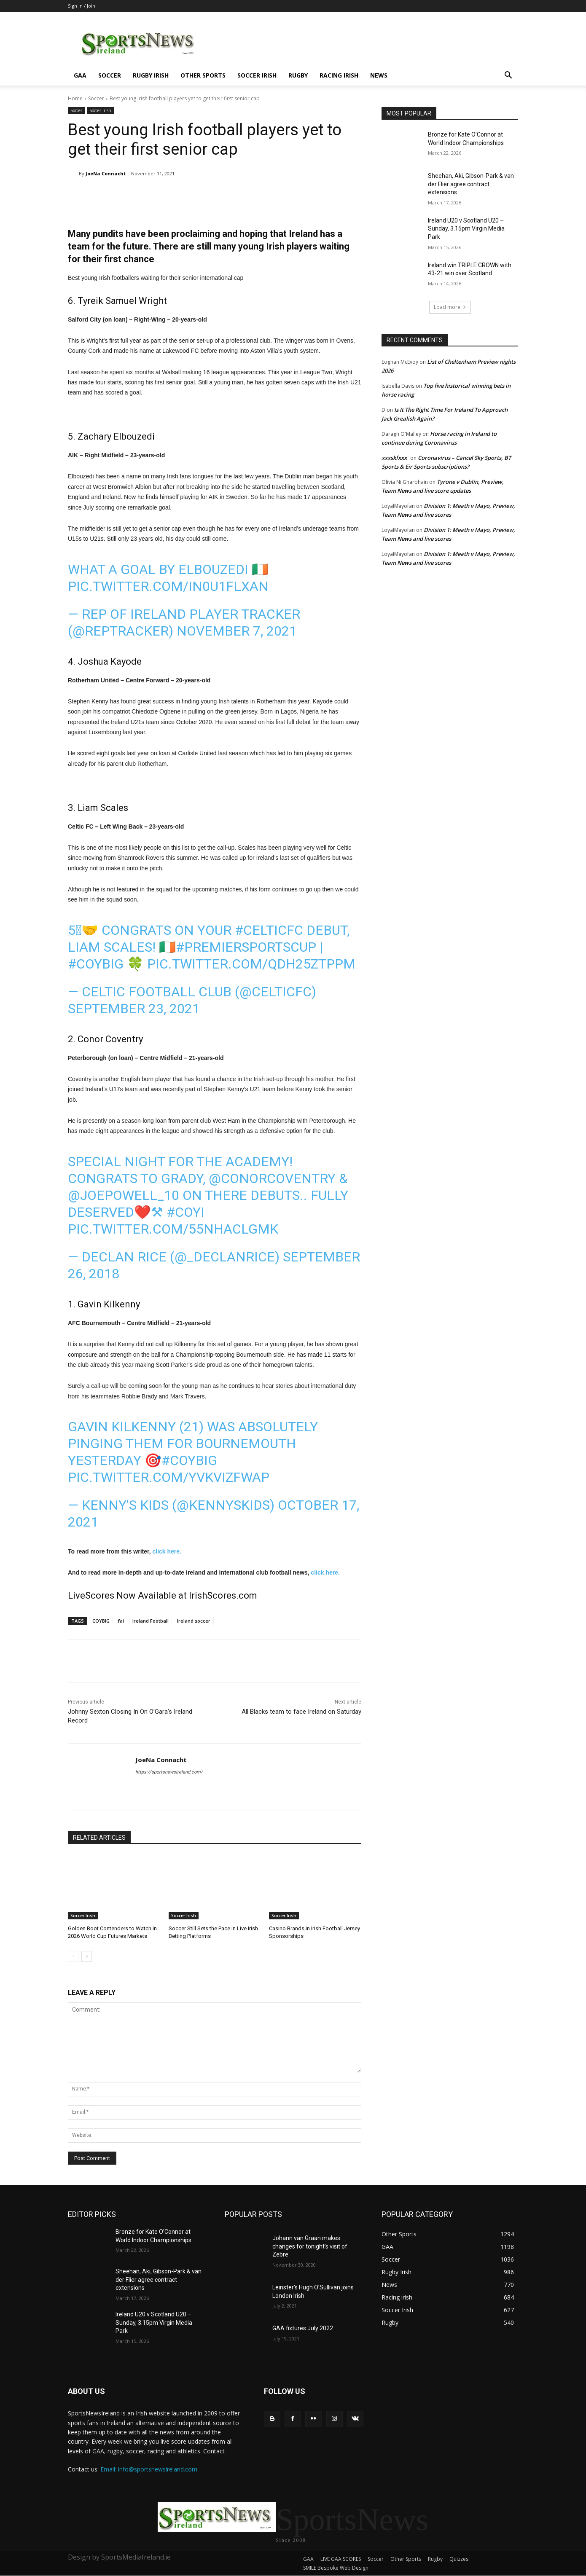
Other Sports (203, 75)
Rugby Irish (151, 75)
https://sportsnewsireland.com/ (169, 1772)
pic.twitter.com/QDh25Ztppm (251, 964)
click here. (166, 1551)
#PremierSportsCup (246, 947)
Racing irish (339, 75)
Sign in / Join (81, 6)
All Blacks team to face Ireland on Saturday (301, 1711)
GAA (80, 75)
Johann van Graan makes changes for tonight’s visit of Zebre (309, 2246)
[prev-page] (73, 1956)
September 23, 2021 (134, 1009)
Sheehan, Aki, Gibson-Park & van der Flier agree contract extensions (471, 184)
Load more (450, 307)
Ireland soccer (193, 1621)
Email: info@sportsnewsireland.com (148, 2469)
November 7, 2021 (237, 631)
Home (75, 98)
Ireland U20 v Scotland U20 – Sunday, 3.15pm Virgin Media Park (466, 228)
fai (121, 1621)
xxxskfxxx (394, 458)
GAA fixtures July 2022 (302, 2328)
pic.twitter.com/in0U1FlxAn (168, 586)
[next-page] (86, 1956)
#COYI (185, 1212)
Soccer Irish (257, 75)
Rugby (298, 75)
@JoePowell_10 (123, 1195)
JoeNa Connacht (106, 173)
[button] (508, 76)
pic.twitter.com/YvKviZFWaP (168, 1477)
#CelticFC (269, 930)
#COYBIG (96, 964)
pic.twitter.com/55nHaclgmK (173, 1229)
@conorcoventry (272, 1178)
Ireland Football (150, 1621)
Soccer (109, 75)
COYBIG (101, 1621)
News (378, 75)
